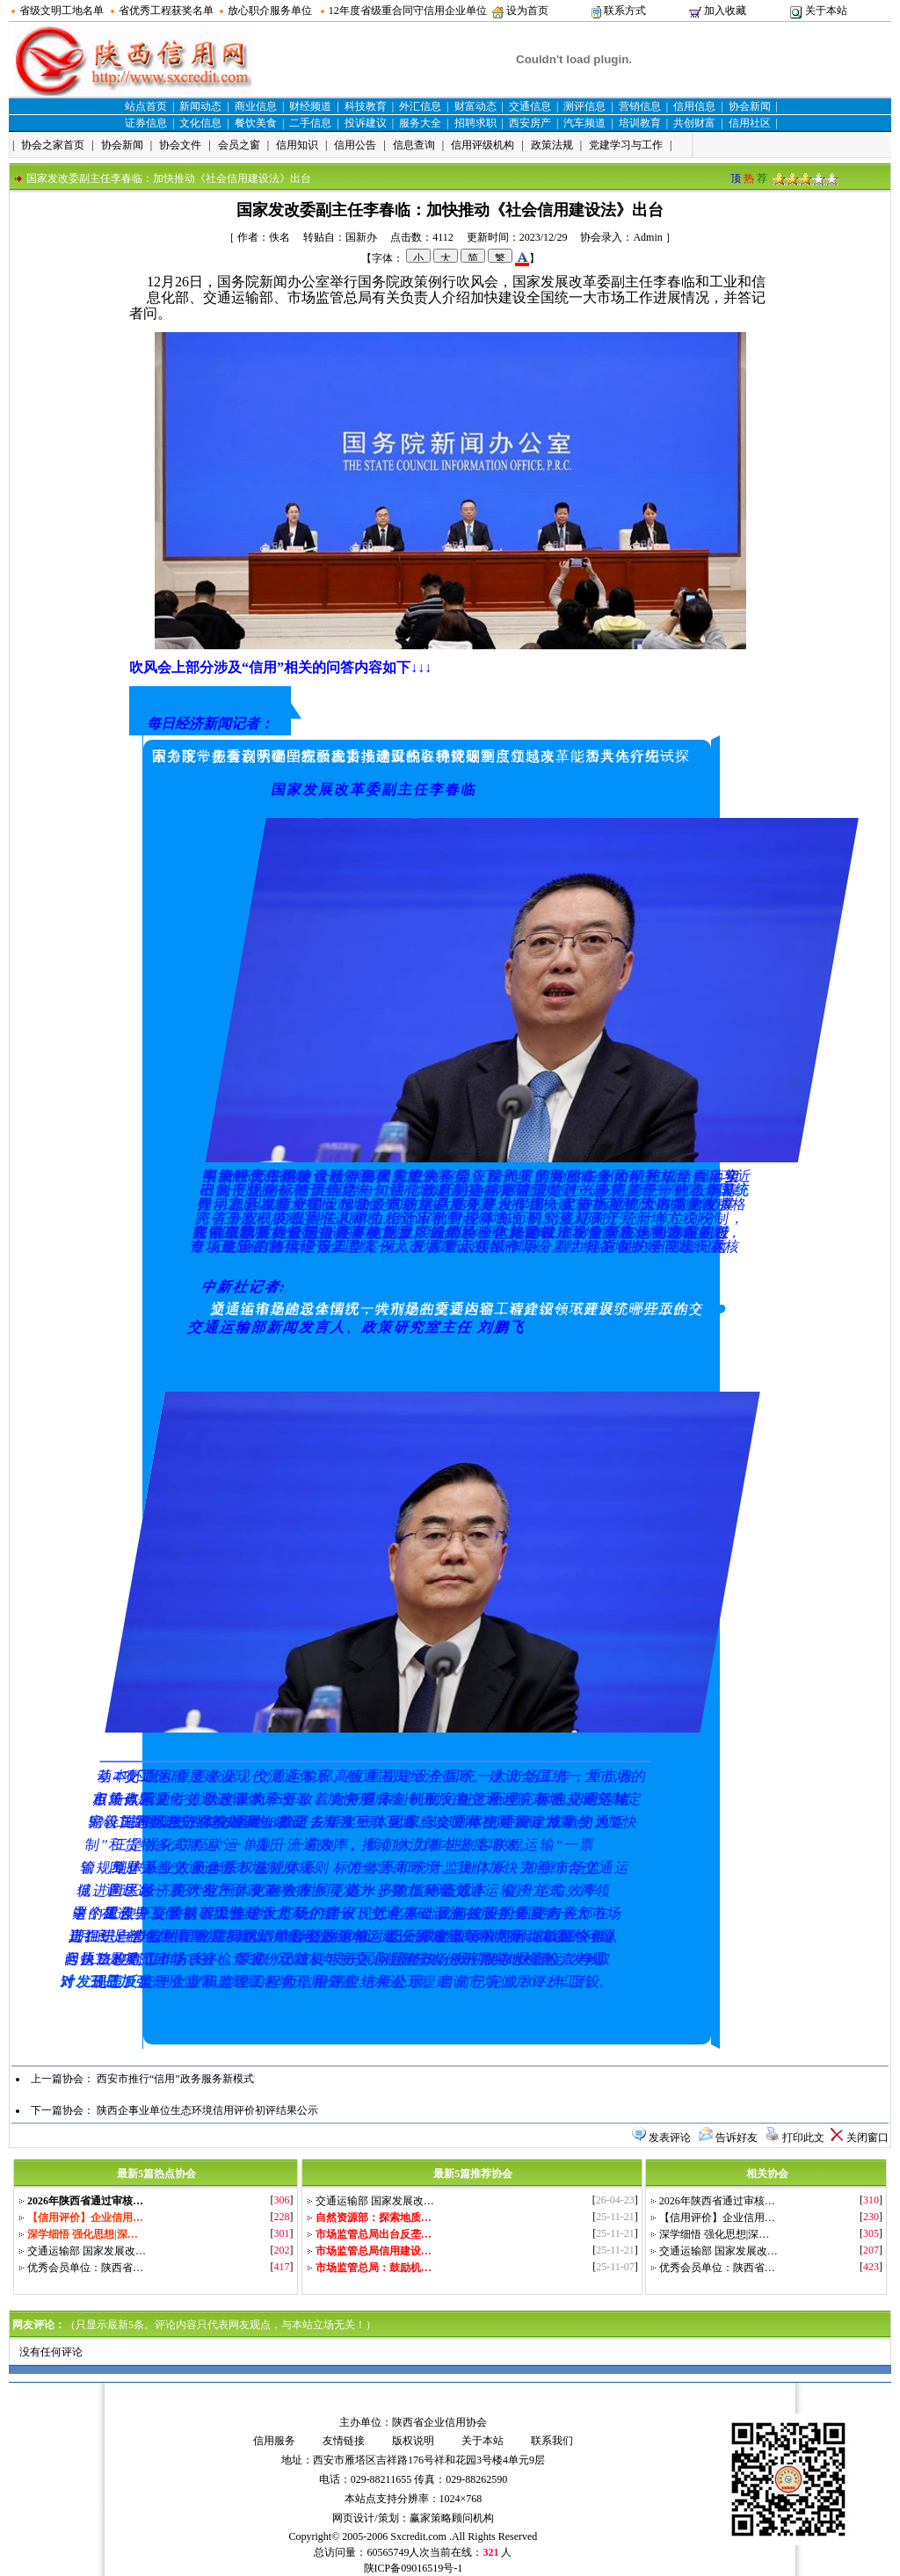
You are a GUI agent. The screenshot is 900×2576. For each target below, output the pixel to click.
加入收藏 (725, 10)
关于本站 (826, 10)
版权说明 (413, 2441)
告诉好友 (736, 2137)
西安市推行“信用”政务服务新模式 (175, 2079)
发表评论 (670, 2137)
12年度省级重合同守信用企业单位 (408, 10)
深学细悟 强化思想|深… (714, 2234)
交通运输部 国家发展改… (86, 2251)
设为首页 (527, 10)
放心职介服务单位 (270, 10)
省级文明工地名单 (61, 10)
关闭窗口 (867, 2137)
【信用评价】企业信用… (717, 2217)
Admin (647, 237)
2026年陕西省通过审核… (717, 2201)
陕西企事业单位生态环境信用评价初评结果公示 (207, 2110)
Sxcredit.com (418, 2536)
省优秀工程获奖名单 (166, 10)
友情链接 (344, 2441)
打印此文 (803, 2137)
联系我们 (552, 2441)
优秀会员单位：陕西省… (85, 2267)
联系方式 (625, 10)
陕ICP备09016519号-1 (413, 2568)
